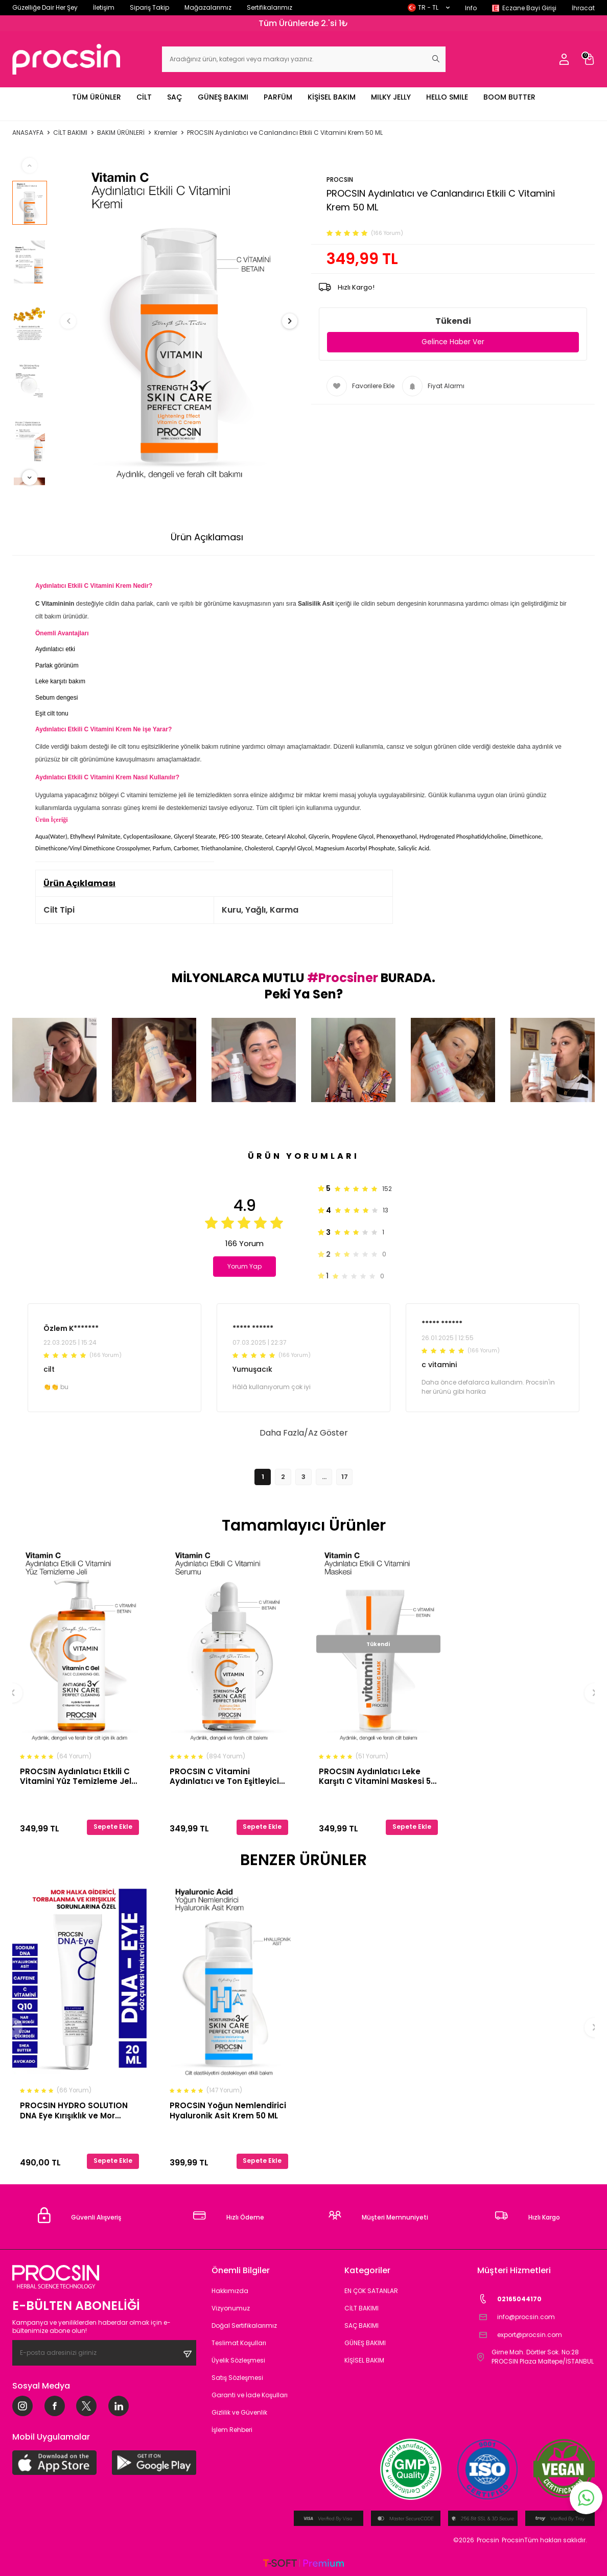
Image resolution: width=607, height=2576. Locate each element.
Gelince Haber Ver (453, 342)
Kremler (165, 133)
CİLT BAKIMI (70, 133)
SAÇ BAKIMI (361, 2325)
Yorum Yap (247, 1266)
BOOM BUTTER (509, 97)
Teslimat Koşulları (239, 2343)
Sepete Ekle (113, 1826)
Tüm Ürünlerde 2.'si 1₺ (303, 23)
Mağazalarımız (207, 7)
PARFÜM (278, 97)
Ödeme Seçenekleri (310, 537)
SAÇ (174, 97)
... (324, 1477)
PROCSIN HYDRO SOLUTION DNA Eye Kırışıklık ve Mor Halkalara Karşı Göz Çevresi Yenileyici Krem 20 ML (76, 2110)
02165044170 (509, 2299)
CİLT (144, 97)
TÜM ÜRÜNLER (96, 97)
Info (471, 8)
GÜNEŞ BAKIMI (223, 97)
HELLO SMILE (447, 97)
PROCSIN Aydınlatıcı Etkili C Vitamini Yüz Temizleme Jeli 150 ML (76, 1776)
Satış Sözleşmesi (237, 2377)
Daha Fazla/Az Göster (304, 1432)
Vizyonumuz (231, 2308)
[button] (77, 321)
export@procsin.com (519, 2335)
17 (344, 1477)
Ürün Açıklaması (207, 537)
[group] (179, 321)
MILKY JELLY (391, 97)
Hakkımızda (230, 2290)
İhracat (583, 8)
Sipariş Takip (149, 7)
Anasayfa (27, 133)
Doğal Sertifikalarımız (244, 2325)
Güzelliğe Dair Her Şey (45, 7)
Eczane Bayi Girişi (529, 8)
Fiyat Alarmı (433, 386)
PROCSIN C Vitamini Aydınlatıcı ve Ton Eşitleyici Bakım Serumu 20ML (224, 1776)
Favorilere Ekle (360, 386)
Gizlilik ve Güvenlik (239, 2412)
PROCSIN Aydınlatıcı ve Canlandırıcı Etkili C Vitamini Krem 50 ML (285, 133)
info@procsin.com (516, 2317)
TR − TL (429, 7)
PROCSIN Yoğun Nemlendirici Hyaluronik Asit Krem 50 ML (228, 2110)
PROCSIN (339, 179)
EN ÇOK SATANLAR (371, 2290)
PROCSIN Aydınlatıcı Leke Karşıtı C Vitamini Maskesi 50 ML (377, 1776)
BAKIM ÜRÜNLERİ (121, 133)
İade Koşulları (407, 537)
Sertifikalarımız (269, 7)
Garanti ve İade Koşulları (250, 2395)
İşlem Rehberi (232, 2429)
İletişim (103, 7)
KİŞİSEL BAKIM (332, 97)
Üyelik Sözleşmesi (238, 2360)
